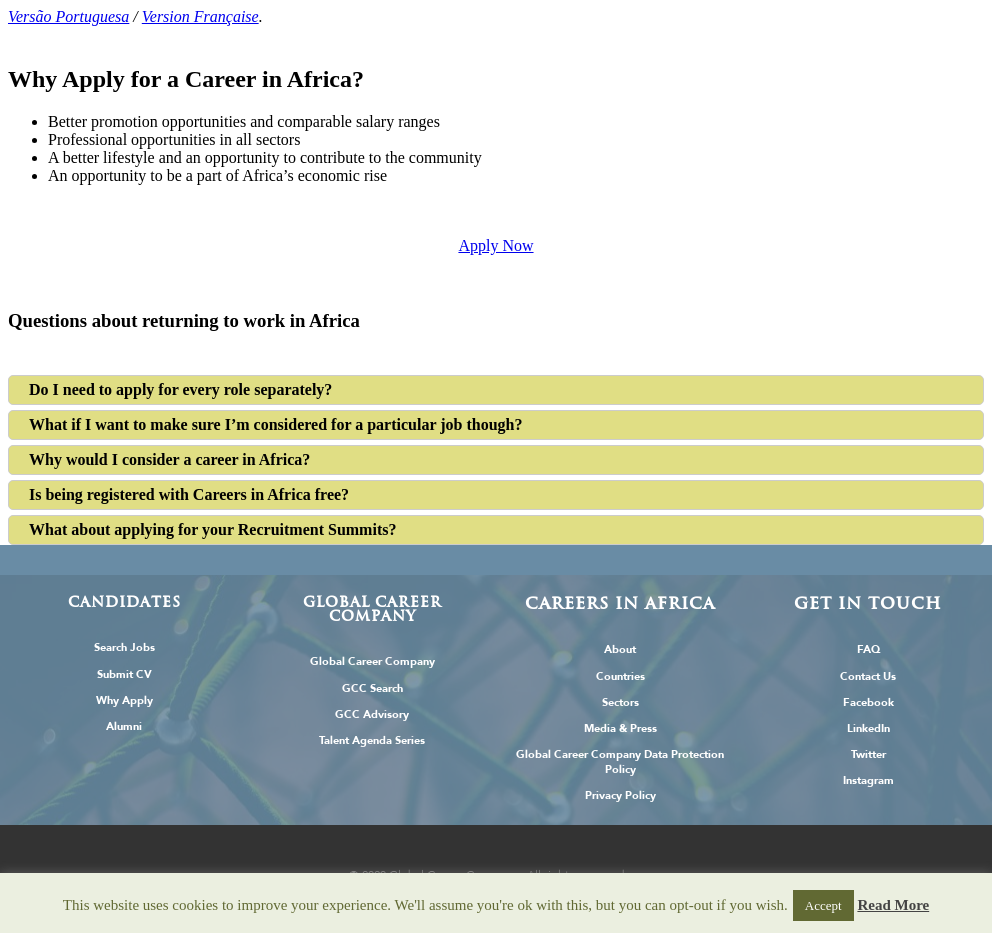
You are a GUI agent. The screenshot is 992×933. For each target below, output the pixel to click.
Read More (893, 905)
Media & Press (620, 728)
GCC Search (372, 688)
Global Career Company (372, 661)
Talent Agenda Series (372, 740)
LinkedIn (868, 728)
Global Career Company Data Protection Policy (620, 762)
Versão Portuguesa (68, 16)
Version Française (200, 16)
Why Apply (124, 700)
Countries (620, 676)
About (620, 649)
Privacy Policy (620, 795)
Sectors (620, 702)
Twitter (868, 754)
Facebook (868, 702)
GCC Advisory (372, 714)
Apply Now (495, 245)
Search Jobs (124, 647)
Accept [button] (823, 905)
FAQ (868, 649)
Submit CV (124, 674)
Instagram (868, 780)
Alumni (124, 726)
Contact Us (868, 676)
